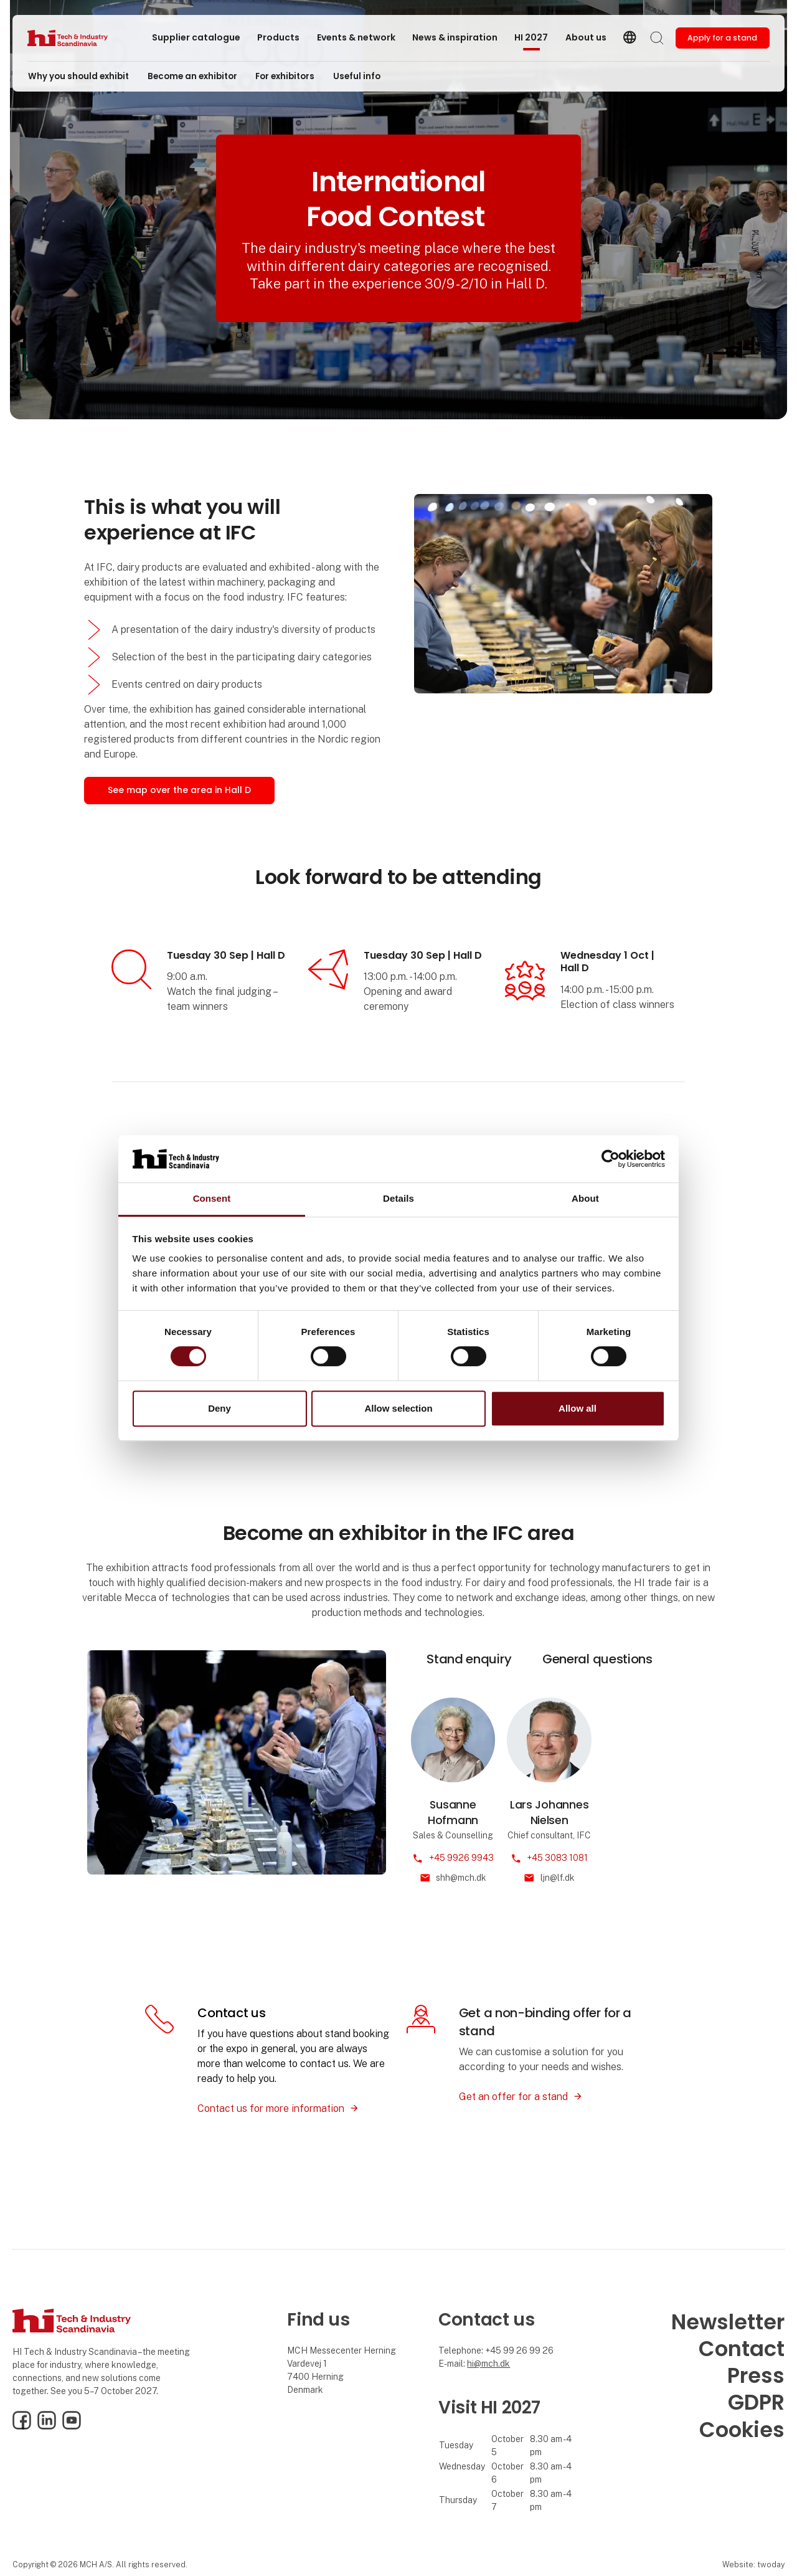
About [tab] (585, 1199)
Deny (219, 1408)
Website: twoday (753, 2564)
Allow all (578, 1408)
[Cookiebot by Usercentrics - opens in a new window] (610, 1158)
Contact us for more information (270, 2108)
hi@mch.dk (488, 2364)
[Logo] (77, 38)
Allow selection (398, 1408)
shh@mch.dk (461, 1878)
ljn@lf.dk (557, 1878)
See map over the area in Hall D (179, 790)
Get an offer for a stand (513, 2097)
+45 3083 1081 (557, 1858)
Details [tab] (398, 1199)
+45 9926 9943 (461, 1858)
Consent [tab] (212, 1199)
